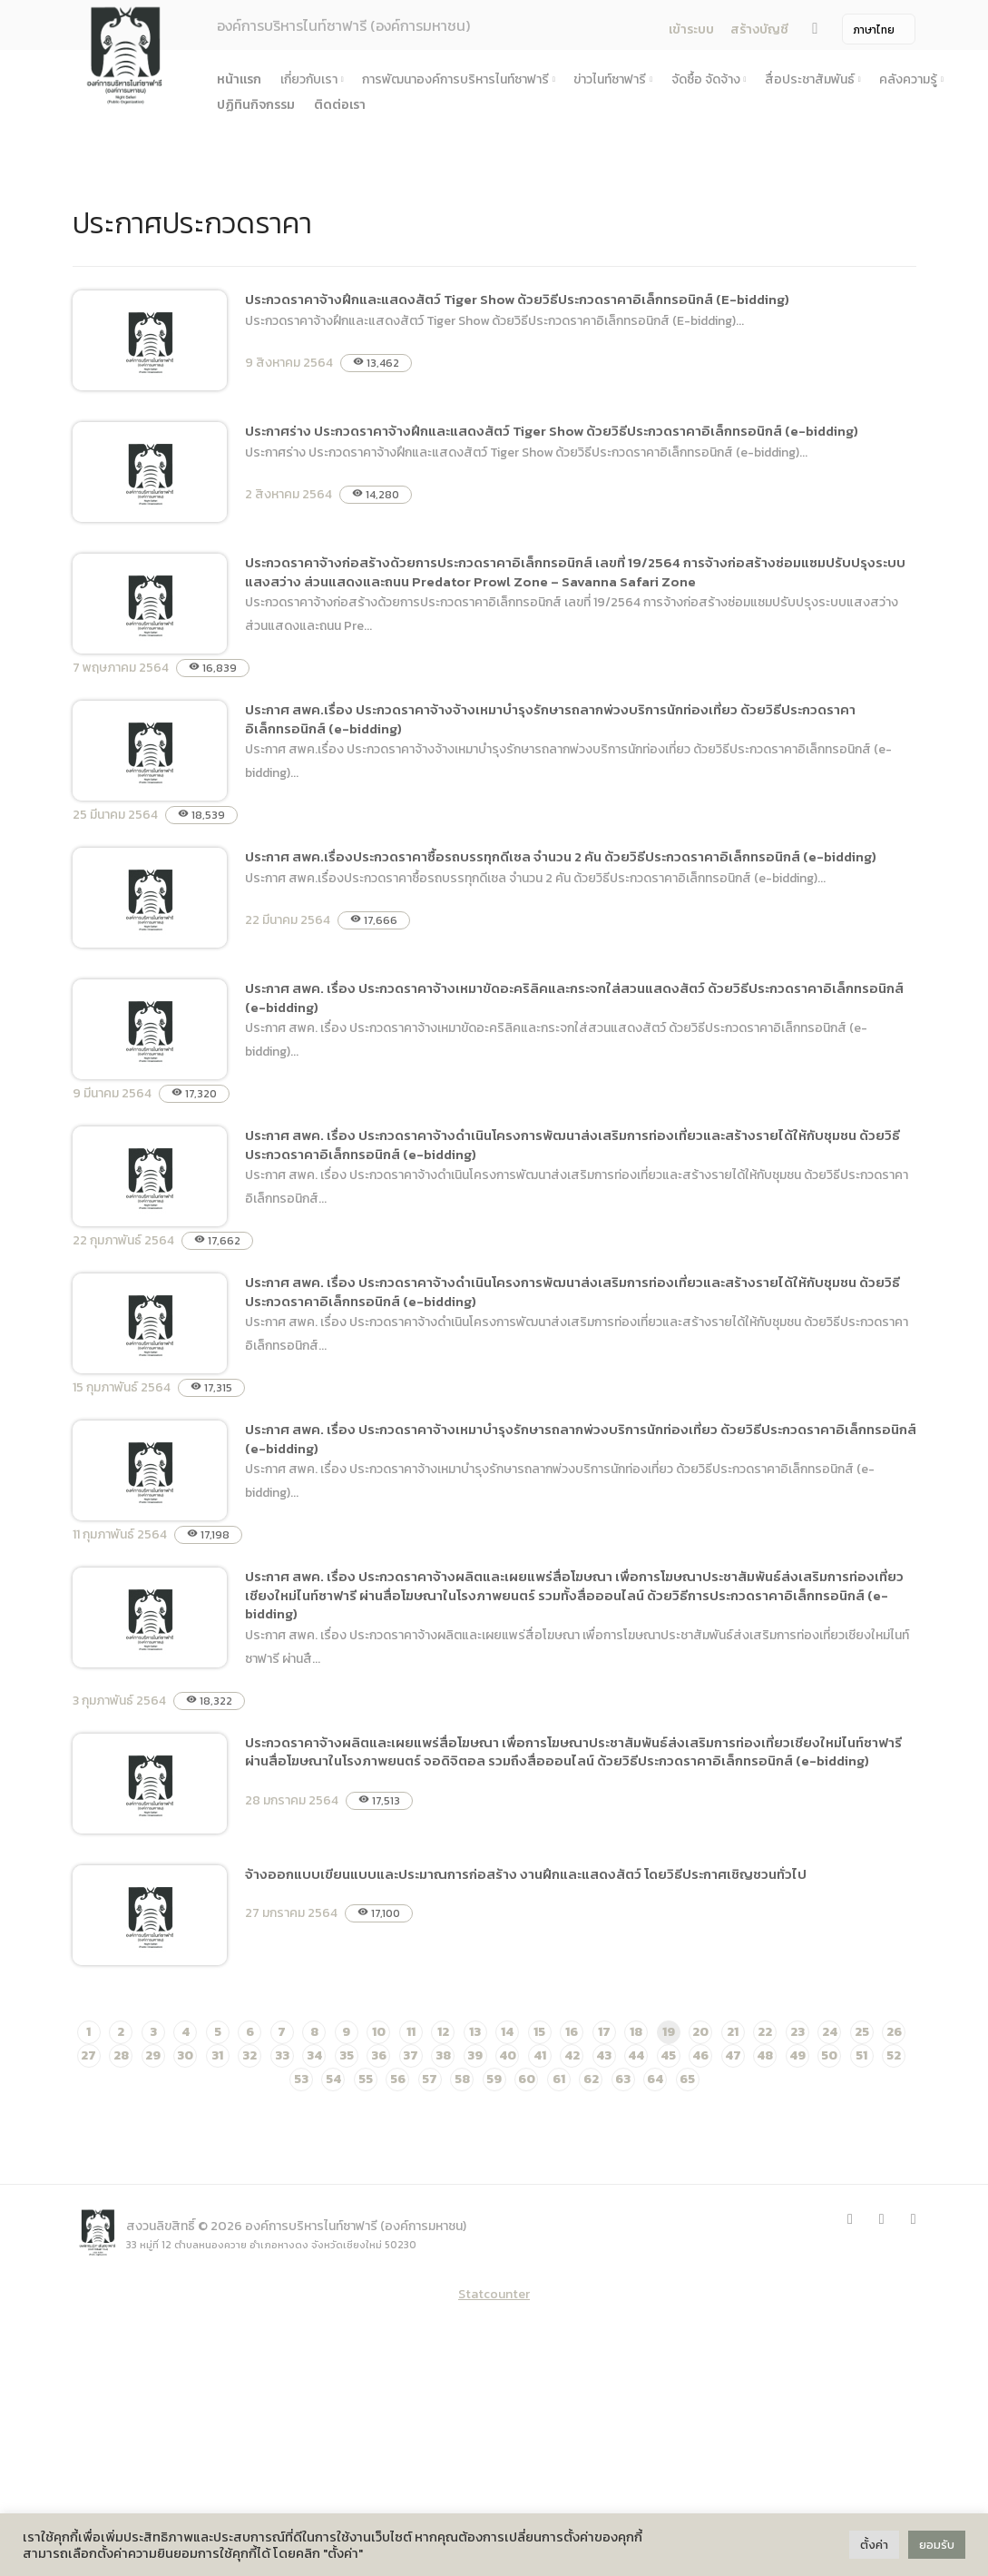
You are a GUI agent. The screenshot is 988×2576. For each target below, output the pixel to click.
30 (185, 2055)
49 (797, 2055)
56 (398, 2079)
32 (249, 2055)
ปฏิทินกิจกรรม (256, 104)
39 (475, 2055)
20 (700, 2031)
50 (829, 2055)
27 (88, 2055)
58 (462, 2079)
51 (861, 2055)
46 (700, 2055)
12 (443, 2031)
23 (797, 2031)
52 (893, 2055)
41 (539, 2055)
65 (687, 2079)
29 (153, 2055)
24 (829, 2031)
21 (733, 2031)
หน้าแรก (239, 79)
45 (668, 2055)
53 (301, 2079)
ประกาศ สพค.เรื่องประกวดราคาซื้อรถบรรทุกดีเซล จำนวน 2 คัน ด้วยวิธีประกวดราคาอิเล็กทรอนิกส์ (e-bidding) (560, 856)
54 (333, 2079)
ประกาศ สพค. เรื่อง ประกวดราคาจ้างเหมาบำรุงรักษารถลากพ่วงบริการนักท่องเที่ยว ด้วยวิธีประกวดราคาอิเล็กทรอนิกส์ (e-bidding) (580, 1439)
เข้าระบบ (691, 29)
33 (282, 2055)
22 (765, 2031)
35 (346, 2055)
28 (121, 2055)
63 (623, 2079)
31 (217, 2055)
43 (603, 2055)
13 (475, 2031)
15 (539, 2031)
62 (591, 2079)
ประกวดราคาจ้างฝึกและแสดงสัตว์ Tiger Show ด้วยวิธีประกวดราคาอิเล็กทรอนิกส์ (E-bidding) (517, 299)
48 (765, 2055)
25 (862, 2031)
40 (507, 2055)
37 (410, 2055)
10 (379, 2031)
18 (636, 2031)
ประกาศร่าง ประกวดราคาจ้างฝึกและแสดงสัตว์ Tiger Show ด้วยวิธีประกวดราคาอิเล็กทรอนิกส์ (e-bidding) (551, 430)
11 (411, 2031)
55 (365, 2079)
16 (571, 2031)
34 (314, 2055)
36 (378, 2055)
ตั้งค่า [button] (874, 2544)
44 (636, 2055)
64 (655, 2079)
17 (604, 2031)
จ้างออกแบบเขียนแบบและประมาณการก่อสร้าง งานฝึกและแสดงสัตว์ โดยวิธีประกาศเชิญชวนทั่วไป (526, 1873)
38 (443, 2055)
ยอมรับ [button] (936, 2544)
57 (429, 2079)
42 (572, 2055)
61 (559, 2079)
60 (526, 2079)
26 (894, 2031)
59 (494, 2079)
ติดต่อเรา (340, 104)
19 (668, 2031)
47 (733, 2055)
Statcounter (494, 2294)
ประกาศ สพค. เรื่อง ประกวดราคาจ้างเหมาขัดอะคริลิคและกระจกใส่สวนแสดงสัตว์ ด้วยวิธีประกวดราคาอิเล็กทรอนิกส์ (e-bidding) (574, 998)
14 (507, 2031)
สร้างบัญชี (759, 29)
